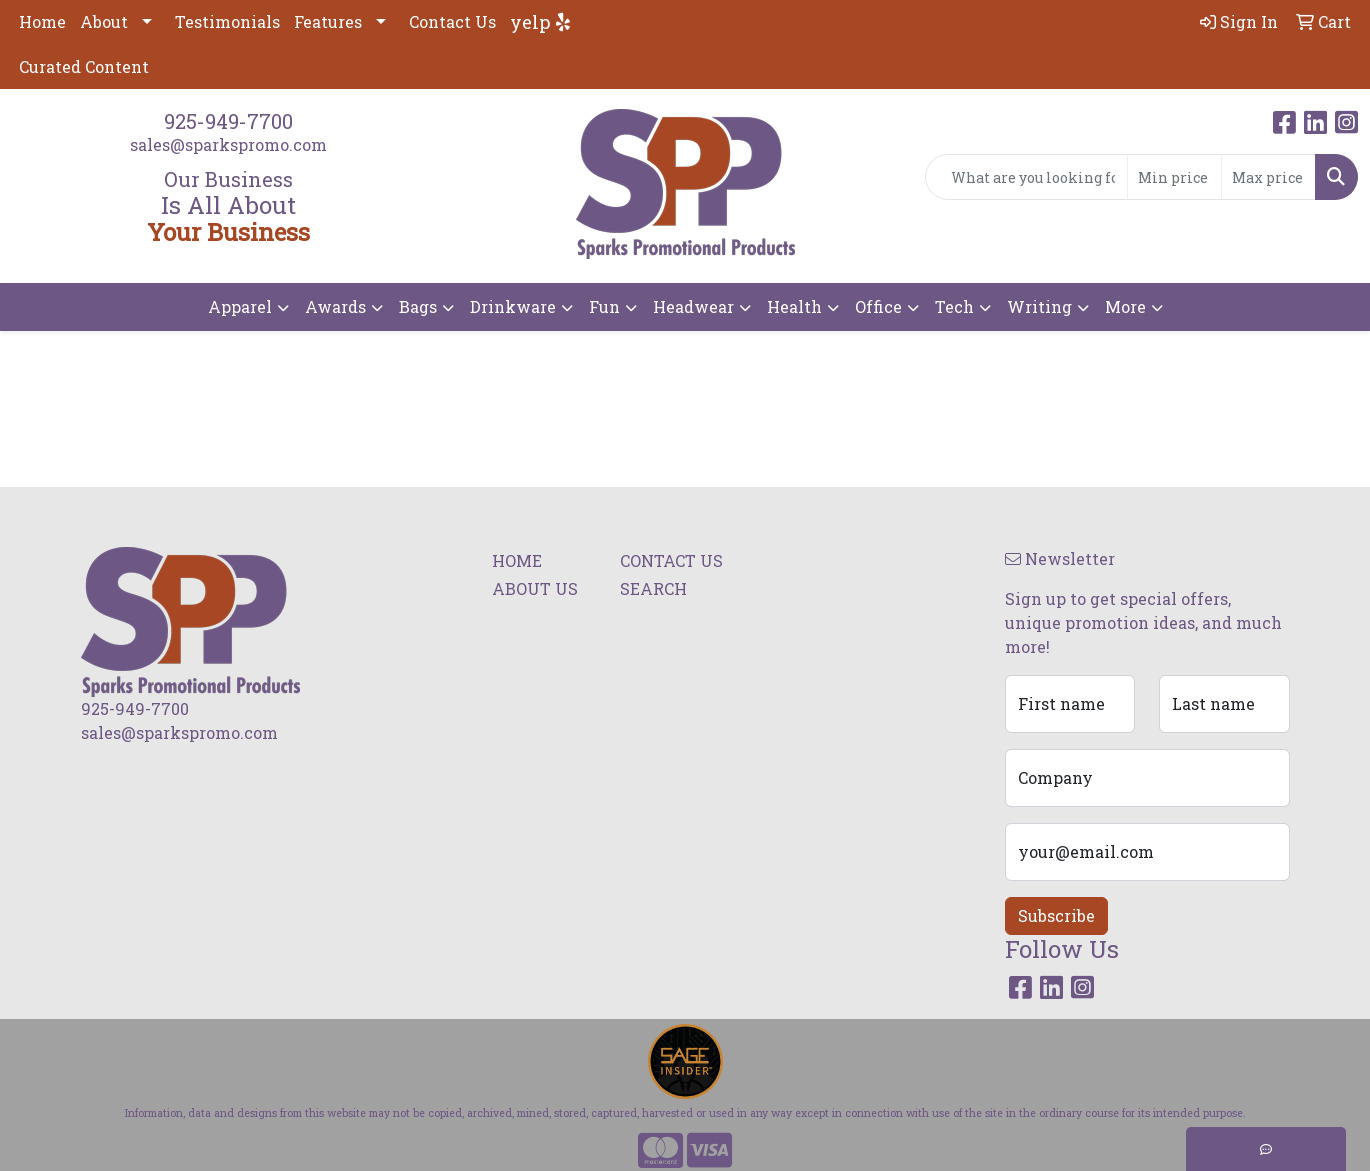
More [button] (1125, 306)
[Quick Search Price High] (1268, 177)
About (104, 21)
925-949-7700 (228, 121)
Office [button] (878, 306)
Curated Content (84, 66)
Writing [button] (1039, 306)
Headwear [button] (693, 306)
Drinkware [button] (513, 306)
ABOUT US (535, 588)
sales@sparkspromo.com (228, 144)
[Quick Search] (1026, 177)
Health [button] (794, 306)
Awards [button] (335, 306)
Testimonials (227, 21)
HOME (517, 560)
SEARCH (653, 588)
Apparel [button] (240, 306)
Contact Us (452, 21)
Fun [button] (604, 306)
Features (328, 21)
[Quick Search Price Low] (1174, 177)
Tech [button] (954, 306)
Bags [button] (418, 306)
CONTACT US (671, 560)
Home (42, 21)
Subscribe (1056, 915)
